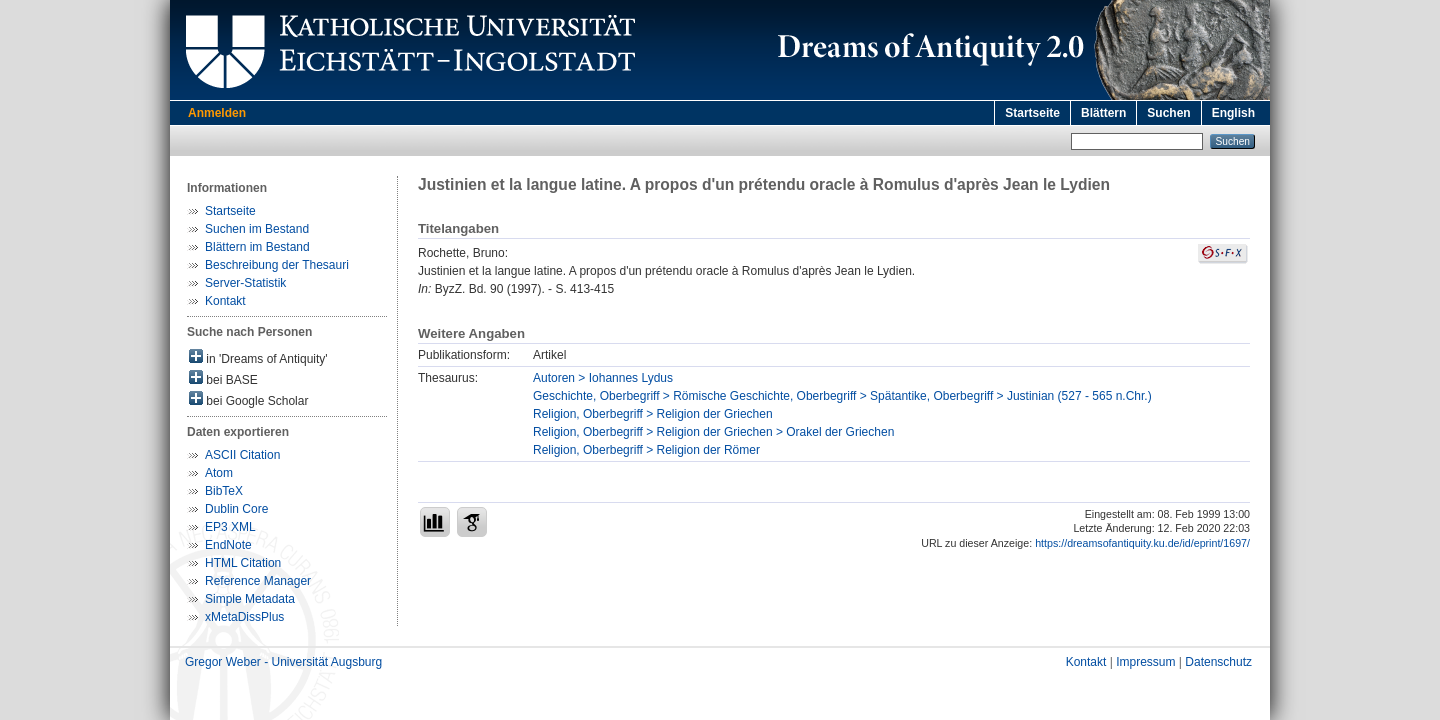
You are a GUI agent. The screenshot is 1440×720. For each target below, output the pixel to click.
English (1233, 113)
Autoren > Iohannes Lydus (603, 378)
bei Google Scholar (248, 399)
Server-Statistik (245, 283)
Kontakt (225, 301)
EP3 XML (230, 527)
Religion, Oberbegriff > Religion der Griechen (653, 414)
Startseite (1032, 113)
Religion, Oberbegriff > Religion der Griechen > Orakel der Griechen (713, 432)
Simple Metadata (250, 599)
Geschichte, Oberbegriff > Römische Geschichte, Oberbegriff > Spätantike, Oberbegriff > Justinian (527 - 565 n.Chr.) (842, 396)
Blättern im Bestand (257, 247)
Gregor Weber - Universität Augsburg (283, 662)
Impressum (1145, 662)
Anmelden (217, 113)
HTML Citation (243, 563)
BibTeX (224, 491)
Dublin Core (236, 509)
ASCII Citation (242, 455)
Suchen (1168, 113)
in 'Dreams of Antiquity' (258, 357)
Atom (219, 473)
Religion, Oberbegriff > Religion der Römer (646, 450)
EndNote (228, 545)
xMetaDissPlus (244, 617)
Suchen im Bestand (257, 229)
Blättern (1103, 113)
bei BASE (223, 378)
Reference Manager (258, 581)
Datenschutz (1218, 662)
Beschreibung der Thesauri (277, 265)
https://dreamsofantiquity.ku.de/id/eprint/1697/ (1142, 543)
